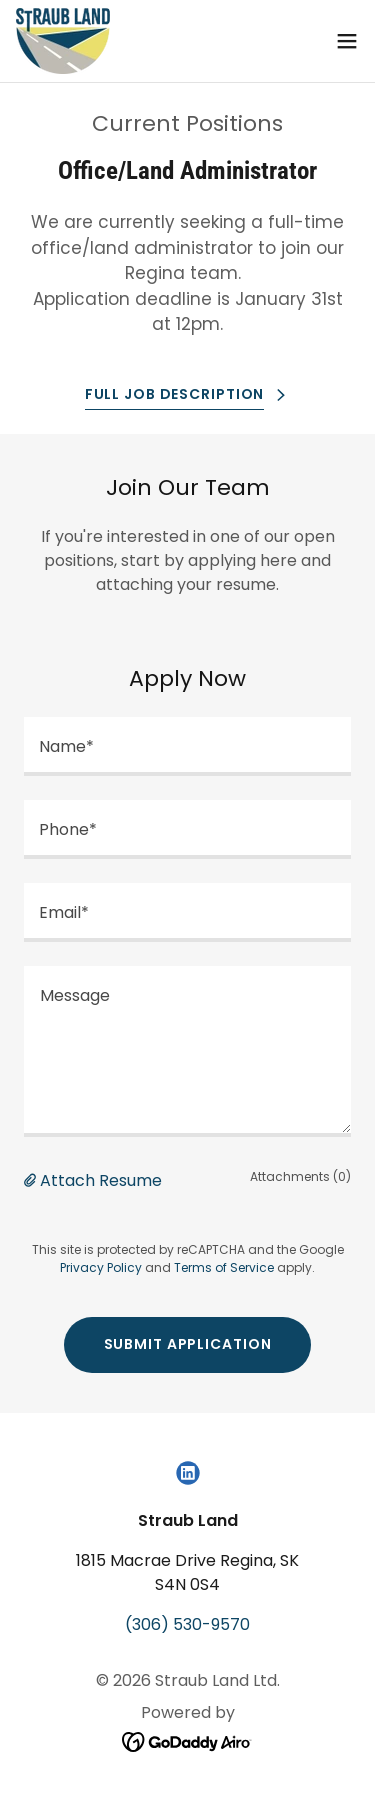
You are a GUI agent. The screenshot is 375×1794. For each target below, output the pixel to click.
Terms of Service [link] (224, 1267)
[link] (63, 41)
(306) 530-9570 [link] (187, 1624)
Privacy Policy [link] (101, 1267)
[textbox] (187, 746)
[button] (347, 41)
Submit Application (188, 1344)
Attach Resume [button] (101, 1180)
